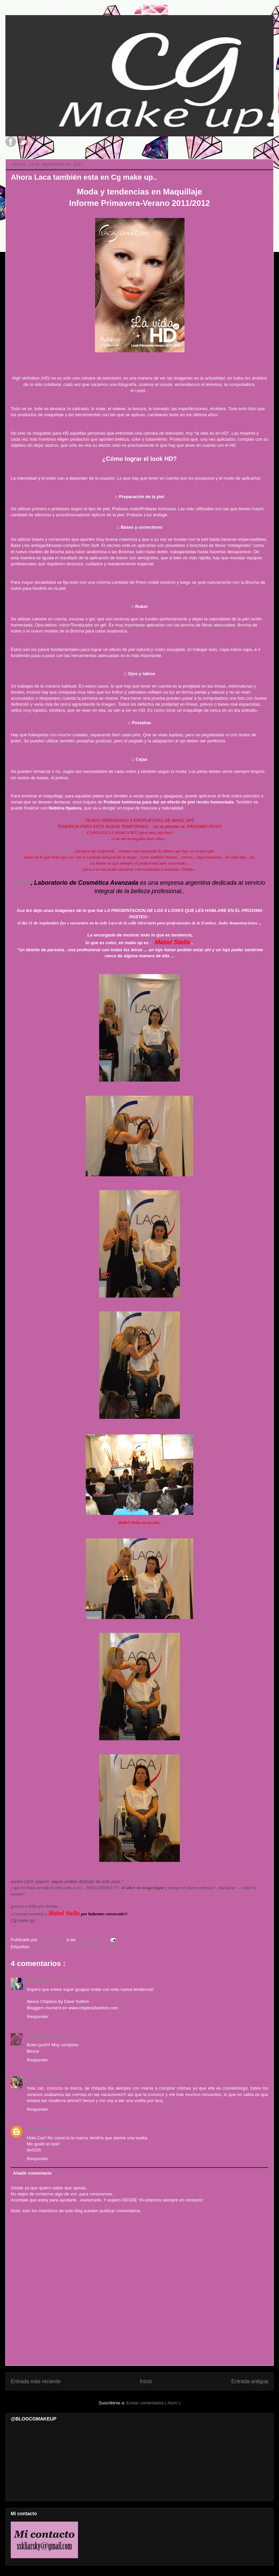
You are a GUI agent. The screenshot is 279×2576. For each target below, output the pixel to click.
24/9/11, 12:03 (52, 2128)
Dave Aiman (39, 1980)
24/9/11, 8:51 (57, 2079)
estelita (34, 2079)
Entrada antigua (249, 2381)
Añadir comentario (32, 2173)
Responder (37, 2016)
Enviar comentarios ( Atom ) (153, 2402)
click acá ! (182, 832)
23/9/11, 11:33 (68, 1980)
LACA (22, 882)
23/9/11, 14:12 (67, 2036)
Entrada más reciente (36, 2381)
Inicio (146, 2381)
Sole (31, 2128)
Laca (69, 851)
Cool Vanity (39, 2036)
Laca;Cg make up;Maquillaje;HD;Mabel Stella (75, 1946)
